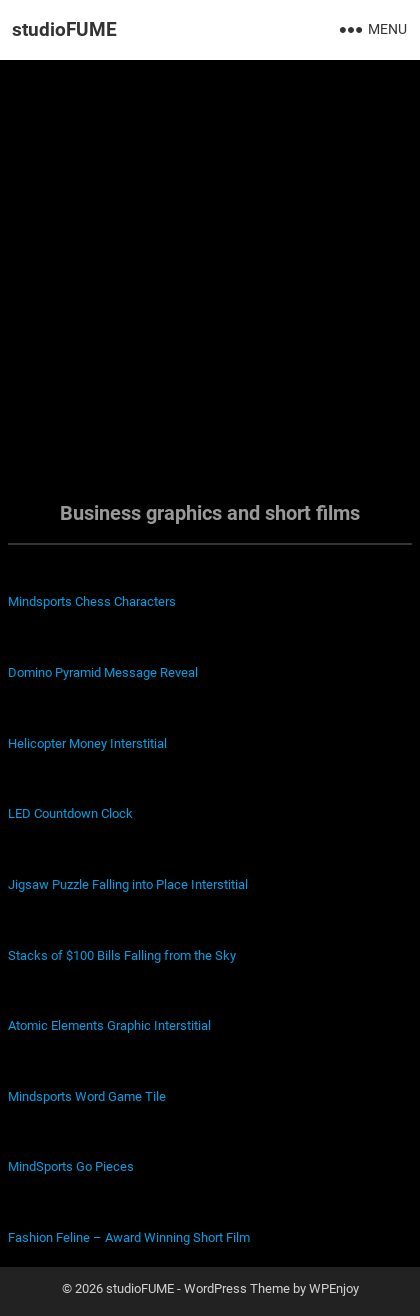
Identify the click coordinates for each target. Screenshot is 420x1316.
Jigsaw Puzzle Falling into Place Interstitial (128, 884)
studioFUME (64, 29)
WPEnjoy (334, 1288)
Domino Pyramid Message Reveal (103, 672)
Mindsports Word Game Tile (87, 1096)
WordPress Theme (237, 1288)
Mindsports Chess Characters (92, 601)
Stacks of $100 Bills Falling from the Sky (122, 955)
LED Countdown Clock (70, 813)
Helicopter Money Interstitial (87, 743)
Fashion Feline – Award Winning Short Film (129, 1237)
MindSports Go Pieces (71, 1166)
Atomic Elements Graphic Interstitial (109, 1025)
